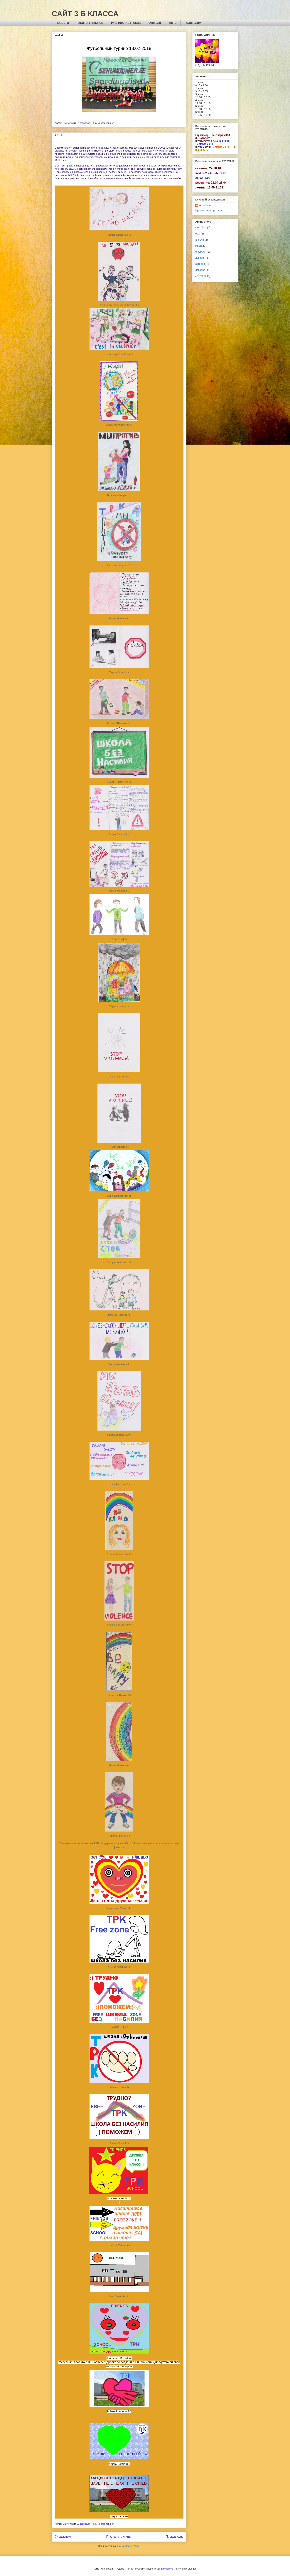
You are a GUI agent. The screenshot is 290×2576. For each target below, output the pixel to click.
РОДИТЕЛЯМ (193, 22)
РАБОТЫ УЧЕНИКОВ (90, 22)
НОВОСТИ (62, 22)
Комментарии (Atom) (128, 2546)
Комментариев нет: (104, 123)
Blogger (192, 2568)
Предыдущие (174, 2536)
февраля (200, 251)
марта (199, 245)
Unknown (205, 205)
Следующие (63, 2536)
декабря (200, 257)
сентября (200, 227)
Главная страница (118, 2536)
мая (197, 233)
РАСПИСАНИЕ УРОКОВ (126, 22)
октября (200, 263)
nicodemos (167, 2568)
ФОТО (173, 22)
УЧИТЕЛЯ (155, 22)
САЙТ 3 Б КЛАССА (85, 14)
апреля (199, 239)
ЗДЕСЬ (72, 168)
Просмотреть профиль (208, 210)
